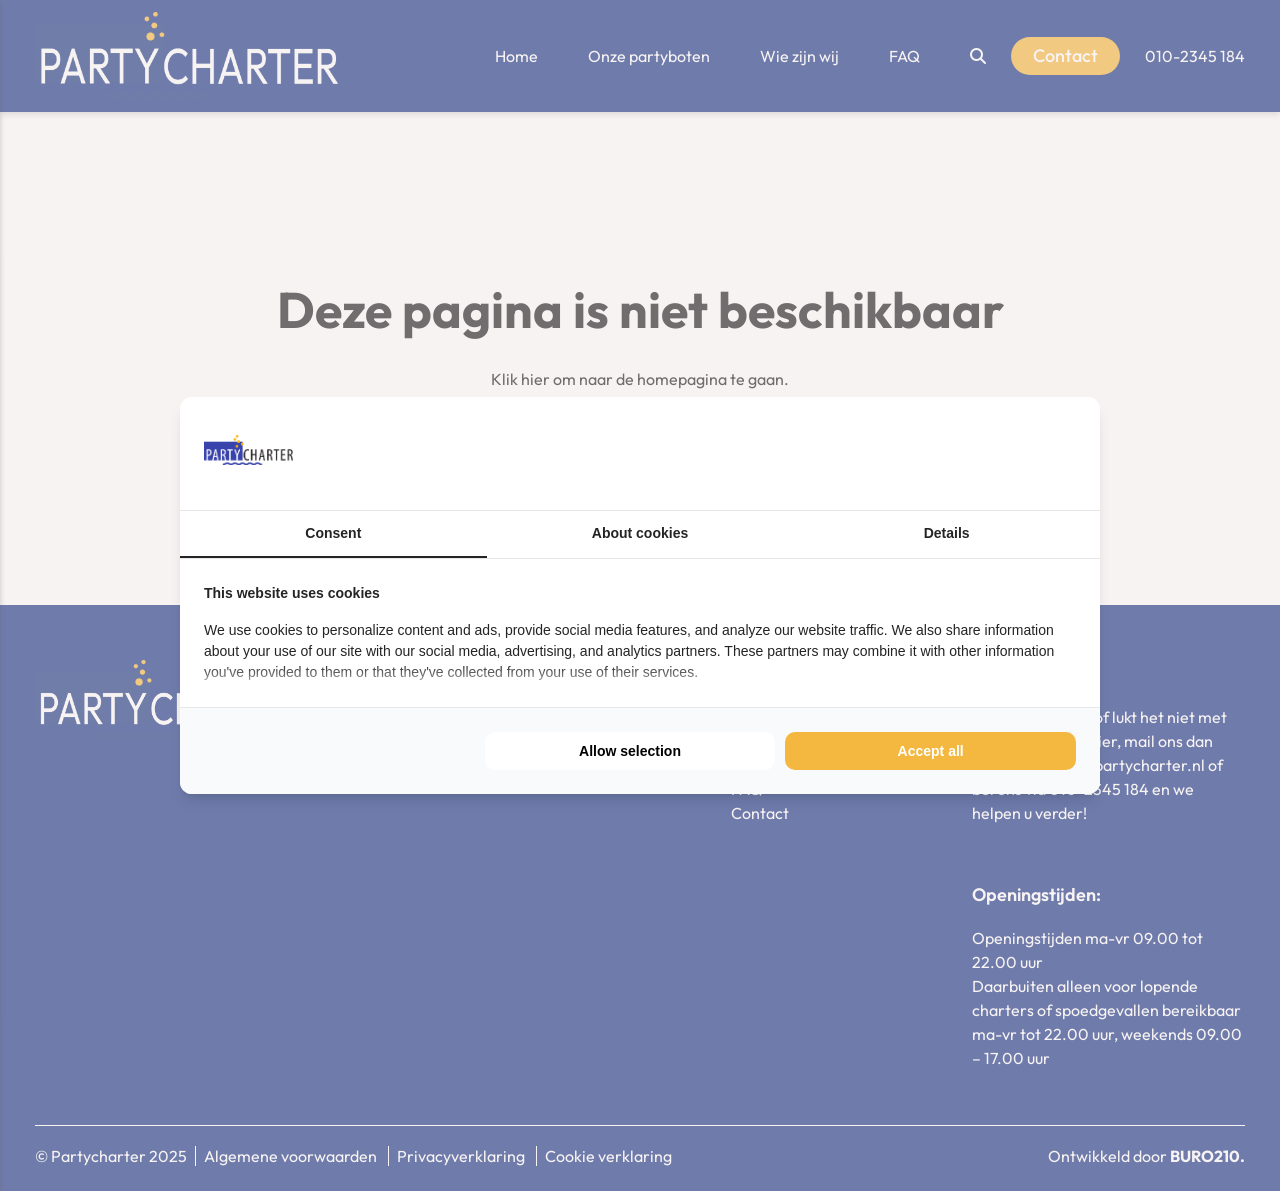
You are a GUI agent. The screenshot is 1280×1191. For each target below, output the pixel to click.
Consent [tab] (333, 533)
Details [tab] (947, 533)
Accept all (931, 751)
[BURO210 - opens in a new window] (1001, 453)
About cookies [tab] (640, 533)
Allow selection (630, 751)
